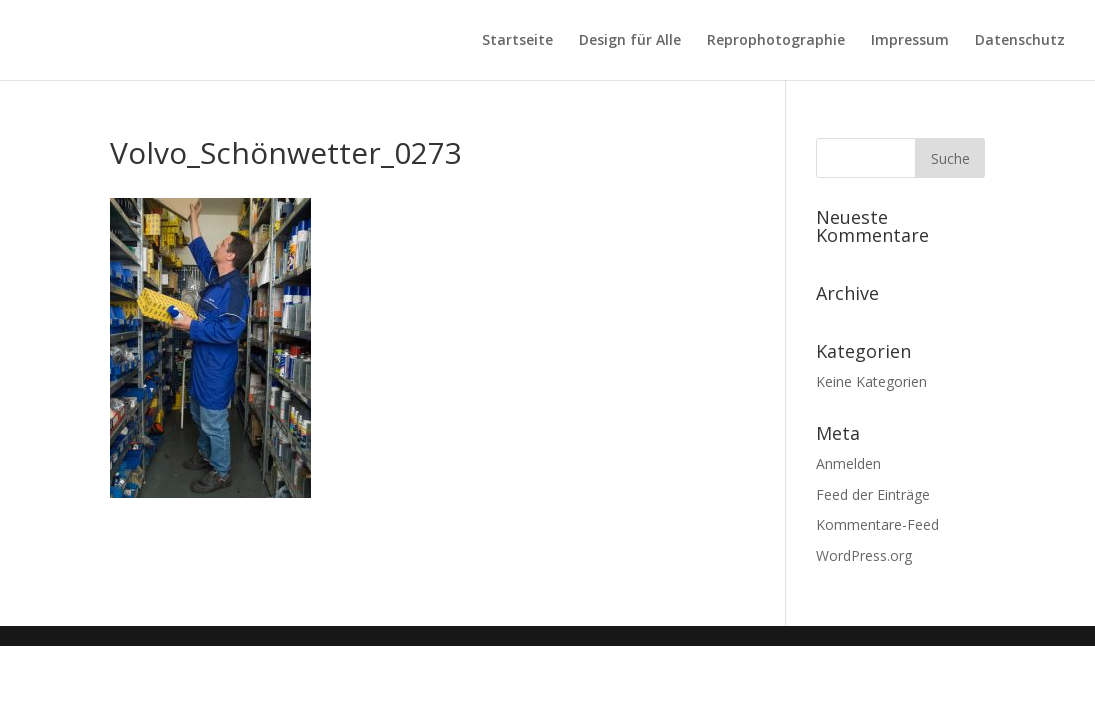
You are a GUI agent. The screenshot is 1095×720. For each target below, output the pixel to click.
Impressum (910, 41)
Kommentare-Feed (877, 524)
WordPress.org (864, 555)
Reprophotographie (776, 41)
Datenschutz (1020, 41)
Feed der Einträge (873, 494)
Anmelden (848, 463)
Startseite (517, 41)
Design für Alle (630, 41)
